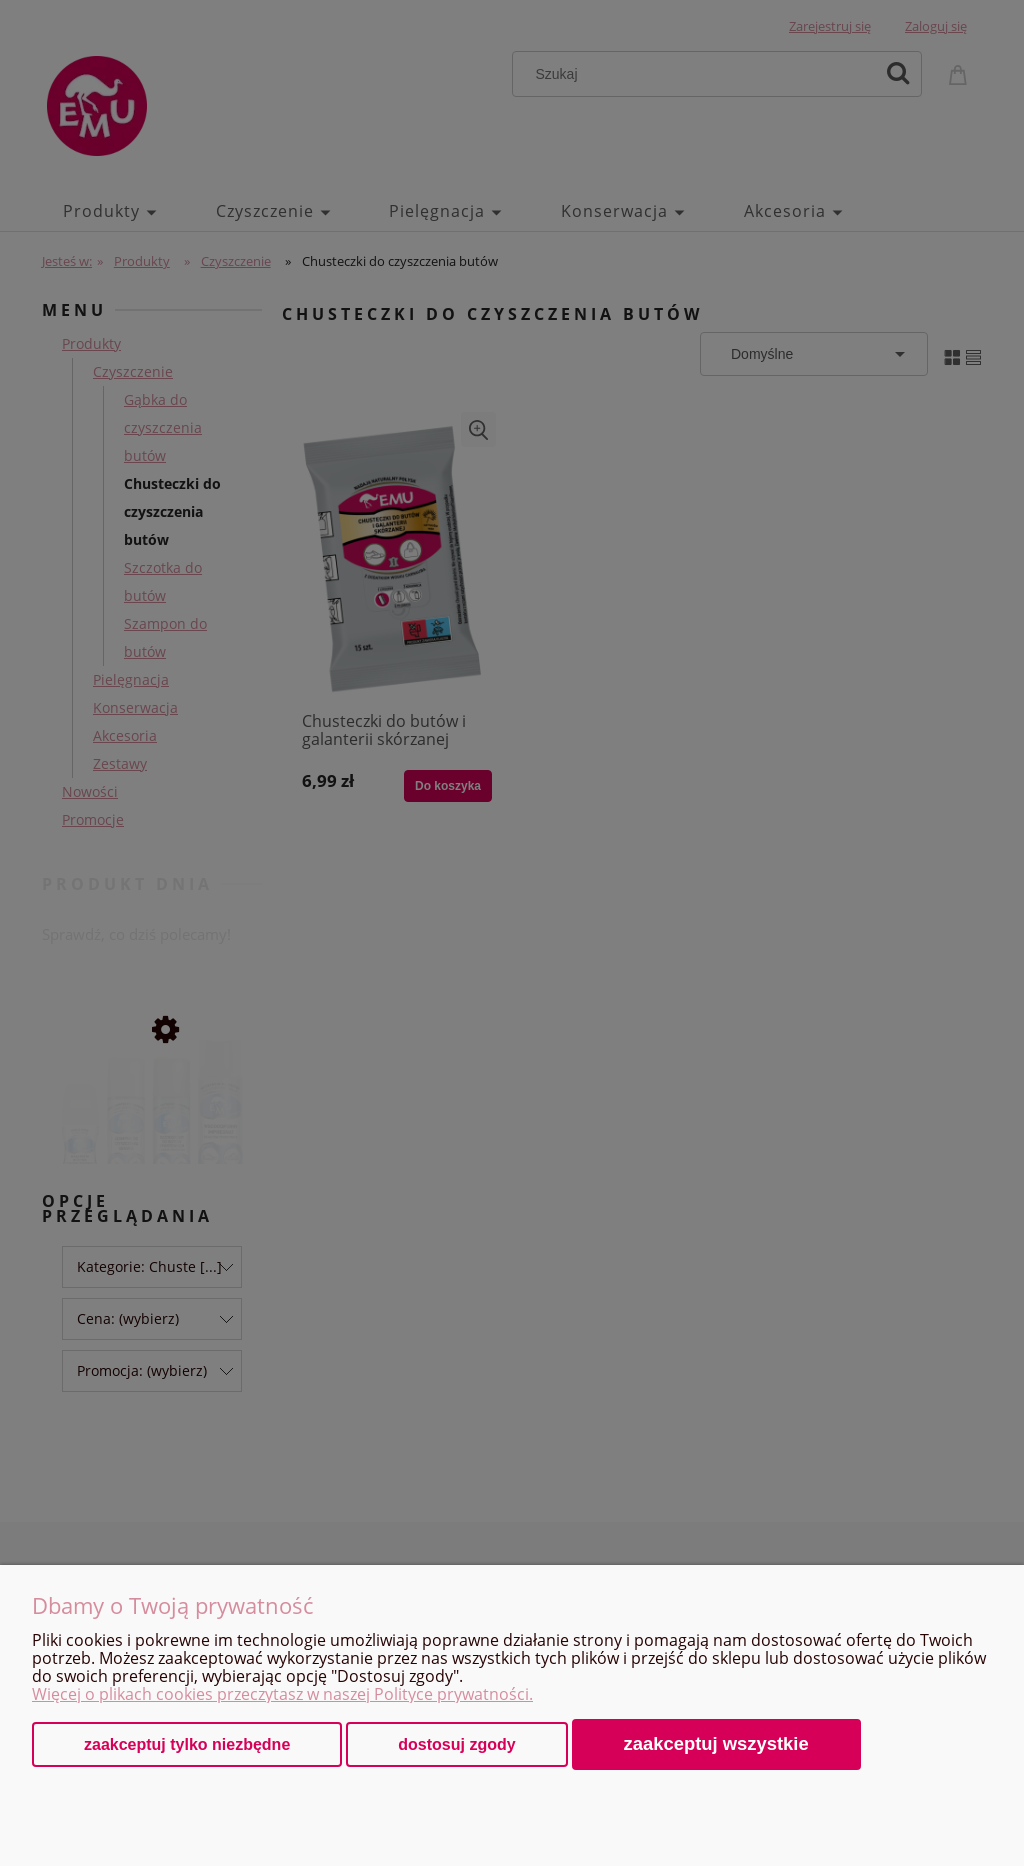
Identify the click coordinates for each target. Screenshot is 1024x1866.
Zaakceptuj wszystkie (716, 1743)
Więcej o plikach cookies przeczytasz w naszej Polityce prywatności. (282, 1694)
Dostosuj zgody (456, 1744)
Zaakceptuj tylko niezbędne (187, 1744)
